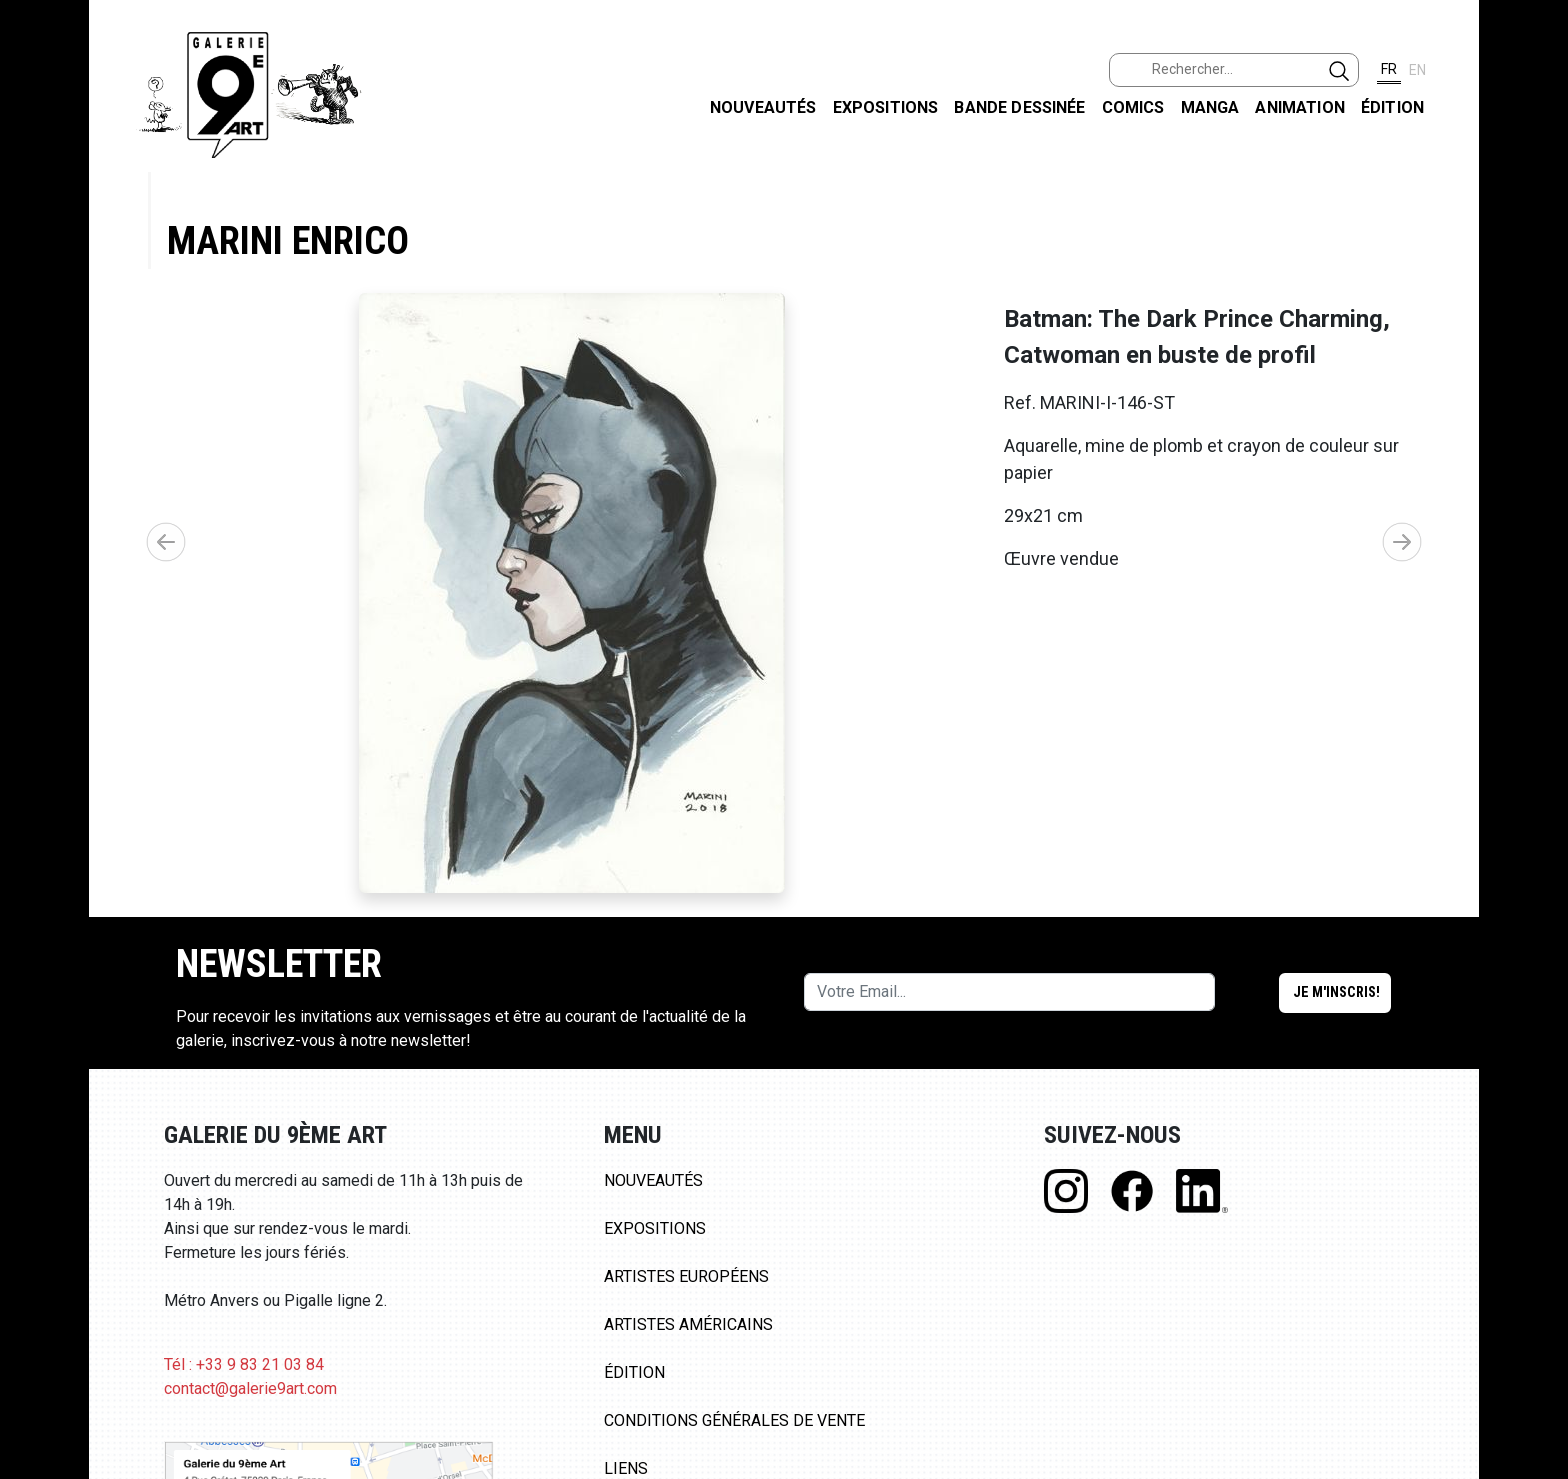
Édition (1392, 107)
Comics (1133, 107)
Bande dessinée (1019, 107)
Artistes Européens (686, 1276)
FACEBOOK (1536, 153)
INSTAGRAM (1536, 257)
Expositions (886, 107)
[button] (1402, 542)
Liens (626, 1468)
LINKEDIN (1536, 356)
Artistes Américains (688, 1324)
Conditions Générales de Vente (734, 1420)
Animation (1299, 107)
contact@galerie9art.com (250, 1388)
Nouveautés (763, 107)
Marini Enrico (288, 240)
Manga (1210, 107)
